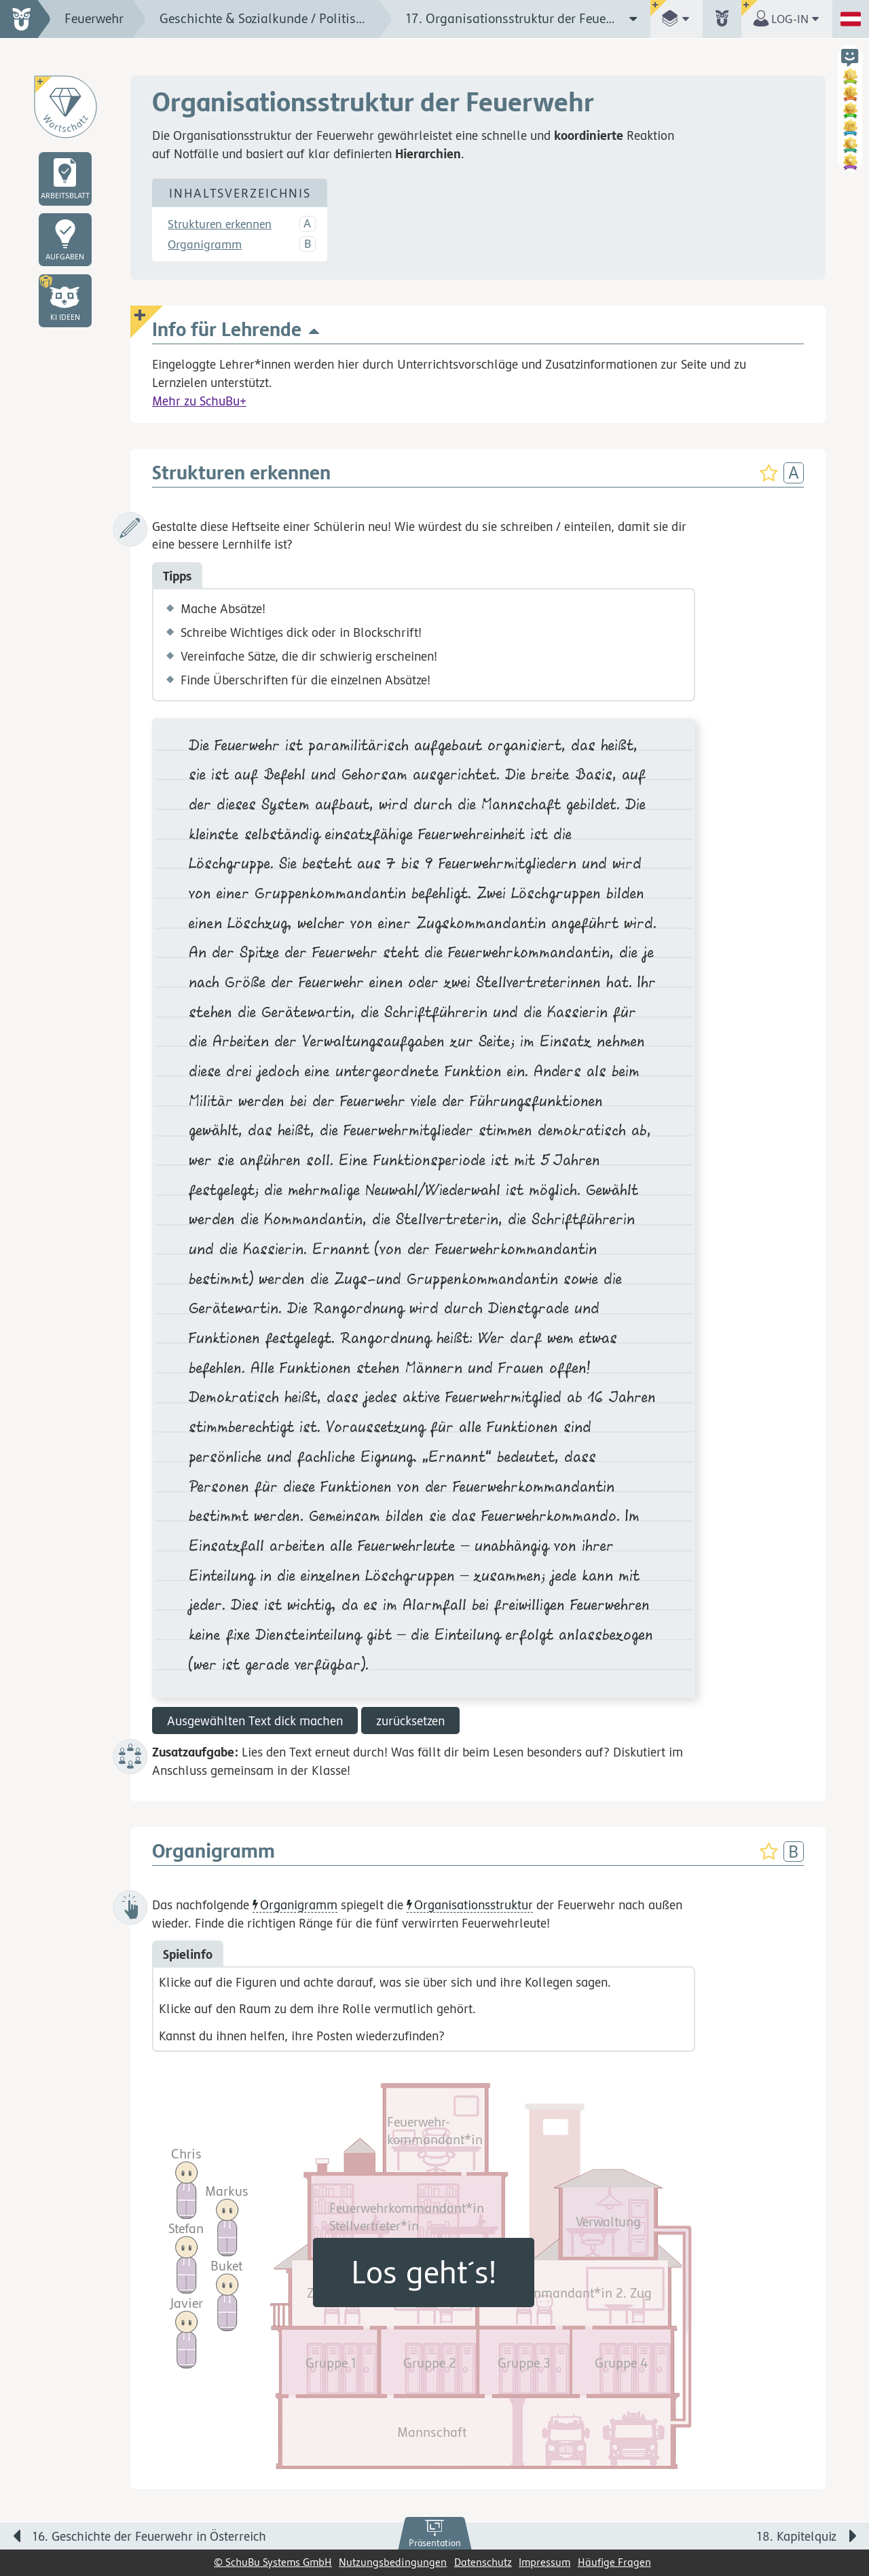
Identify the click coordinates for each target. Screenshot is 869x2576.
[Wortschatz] (65, 106)
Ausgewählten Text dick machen (255, 1720)
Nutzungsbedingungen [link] (393, 2562)
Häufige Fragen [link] (614, 2562)
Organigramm (205, 244)
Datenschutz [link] (483, 2562)
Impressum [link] (544, 2562)
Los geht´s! (423, 2272)
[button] (65, 300)
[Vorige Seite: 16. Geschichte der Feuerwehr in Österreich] (204, 2539)
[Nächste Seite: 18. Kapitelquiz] (665, 2539)
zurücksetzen (410, 1720)
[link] (435, 2534)
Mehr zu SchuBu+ (199, 400)
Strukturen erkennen (220, 224)
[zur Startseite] (25, 19)
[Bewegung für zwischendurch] (843, 2509)
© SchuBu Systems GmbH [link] (273, 2562)
